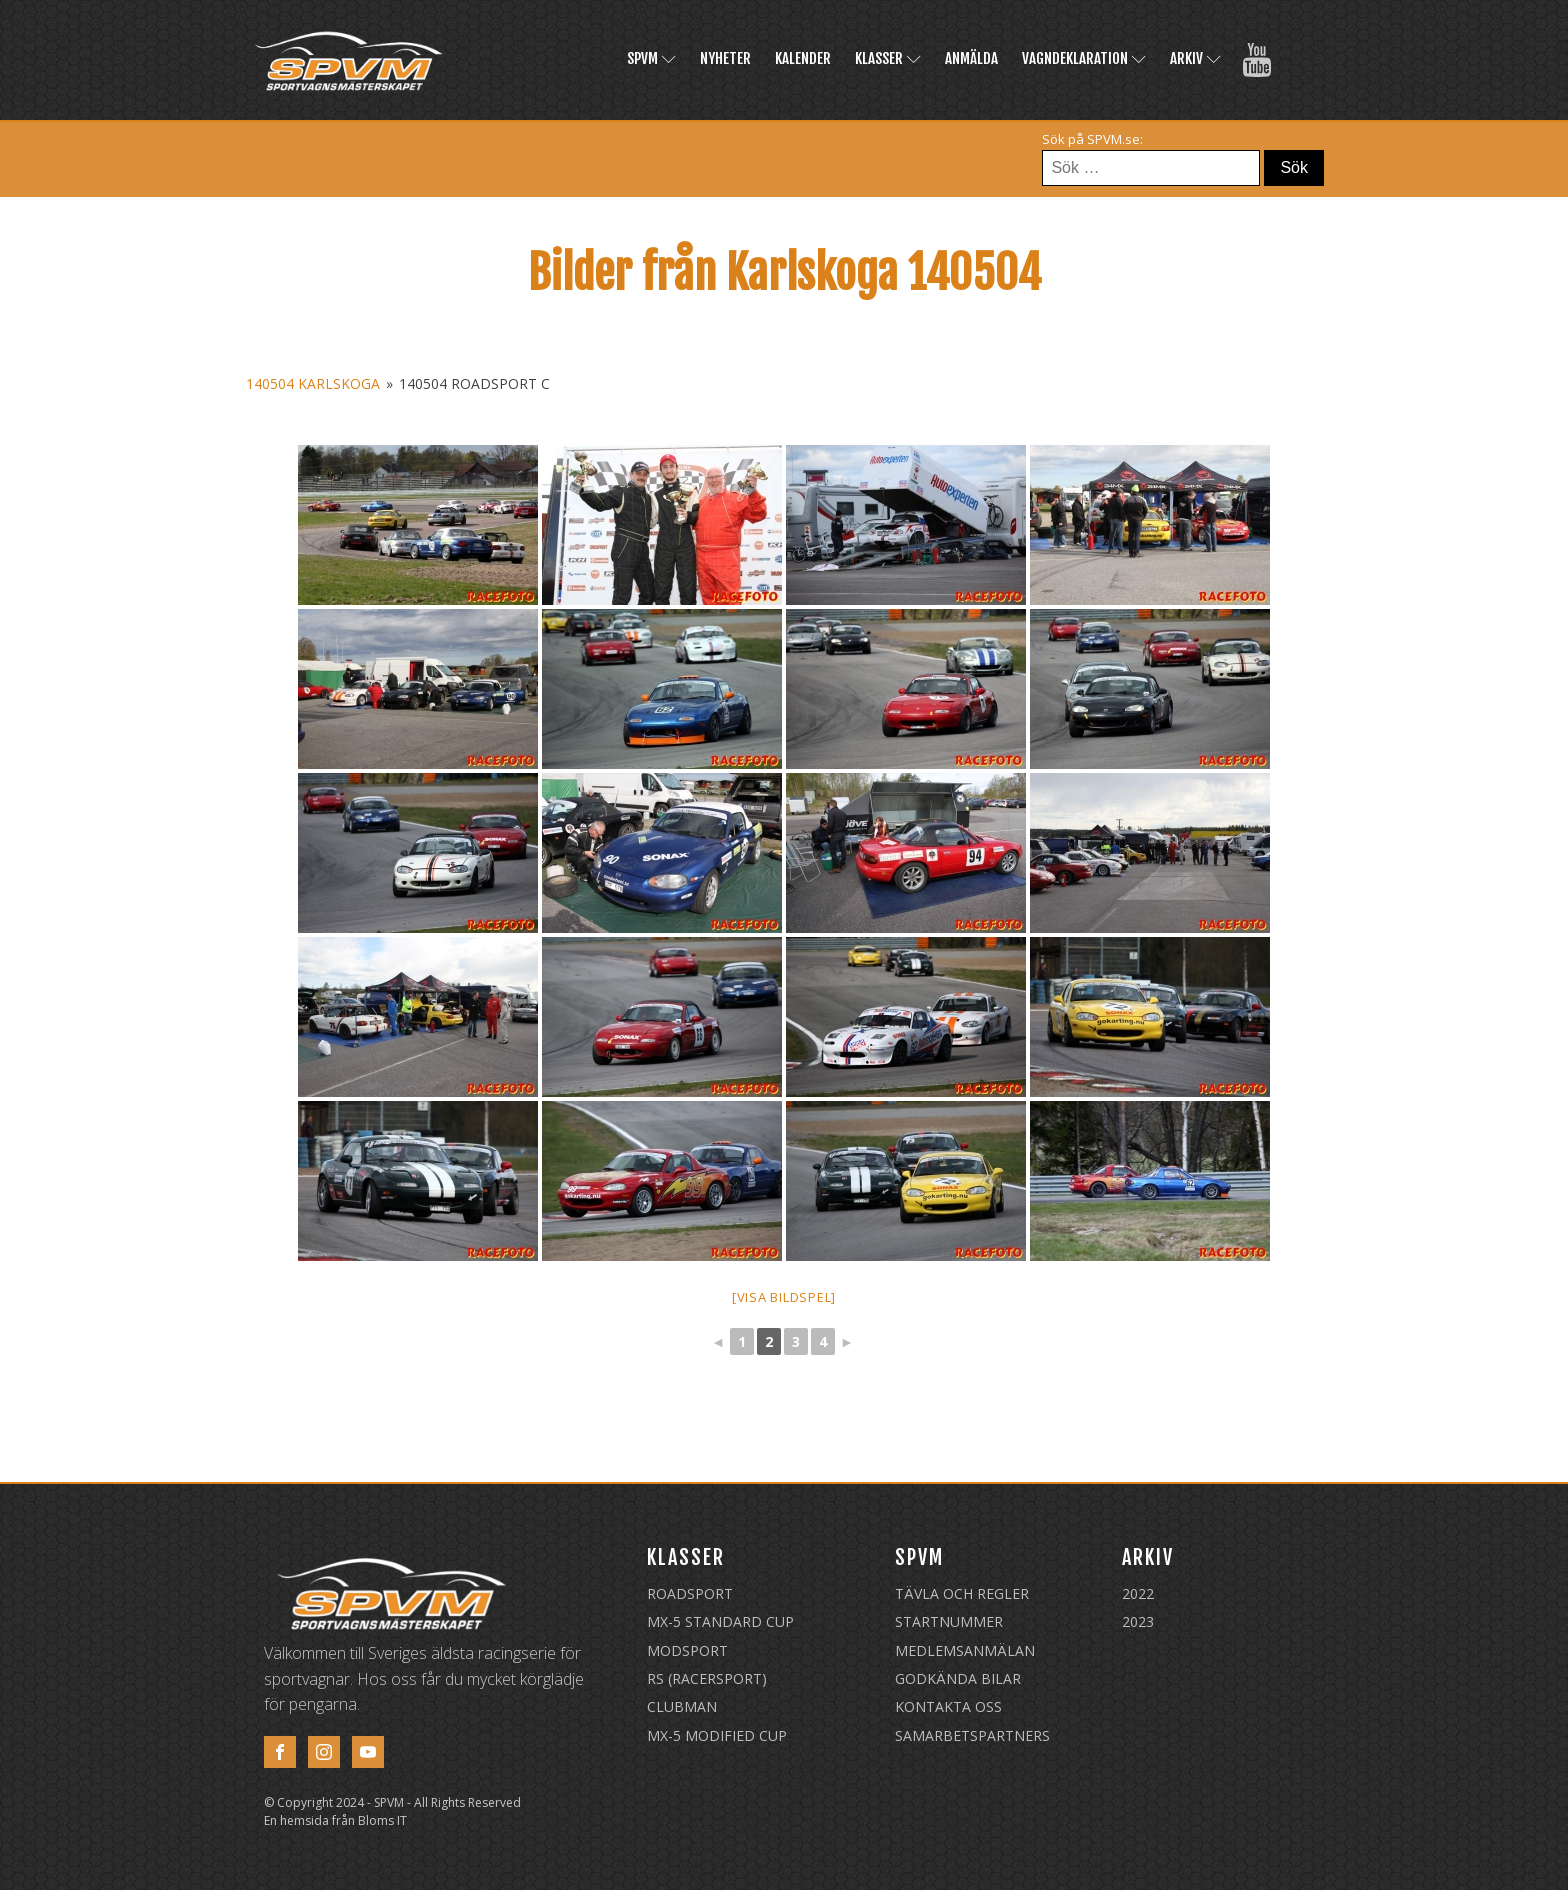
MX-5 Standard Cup (720, 1621)
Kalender (803, 58)
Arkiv (1195, 58)
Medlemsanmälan (965, 1650)
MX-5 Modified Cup (717, 1735)
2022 (1138, 1593)
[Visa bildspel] (784, 1297)
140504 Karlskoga (313, 383)
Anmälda (971, 58)
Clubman (682, 1706)
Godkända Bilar (958, 1678)
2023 (1138, 1621)
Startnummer (949, 1621)
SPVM (651, 58)
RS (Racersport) (707, 1678)
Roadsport (690, 1593)
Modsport (687, 1650)
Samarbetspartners (972, 1735)
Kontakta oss (948, 1706)
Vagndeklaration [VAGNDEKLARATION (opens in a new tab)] (1084, 58)
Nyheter (725, 58)
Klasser (888, 58)
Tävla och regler (962, 1593)
